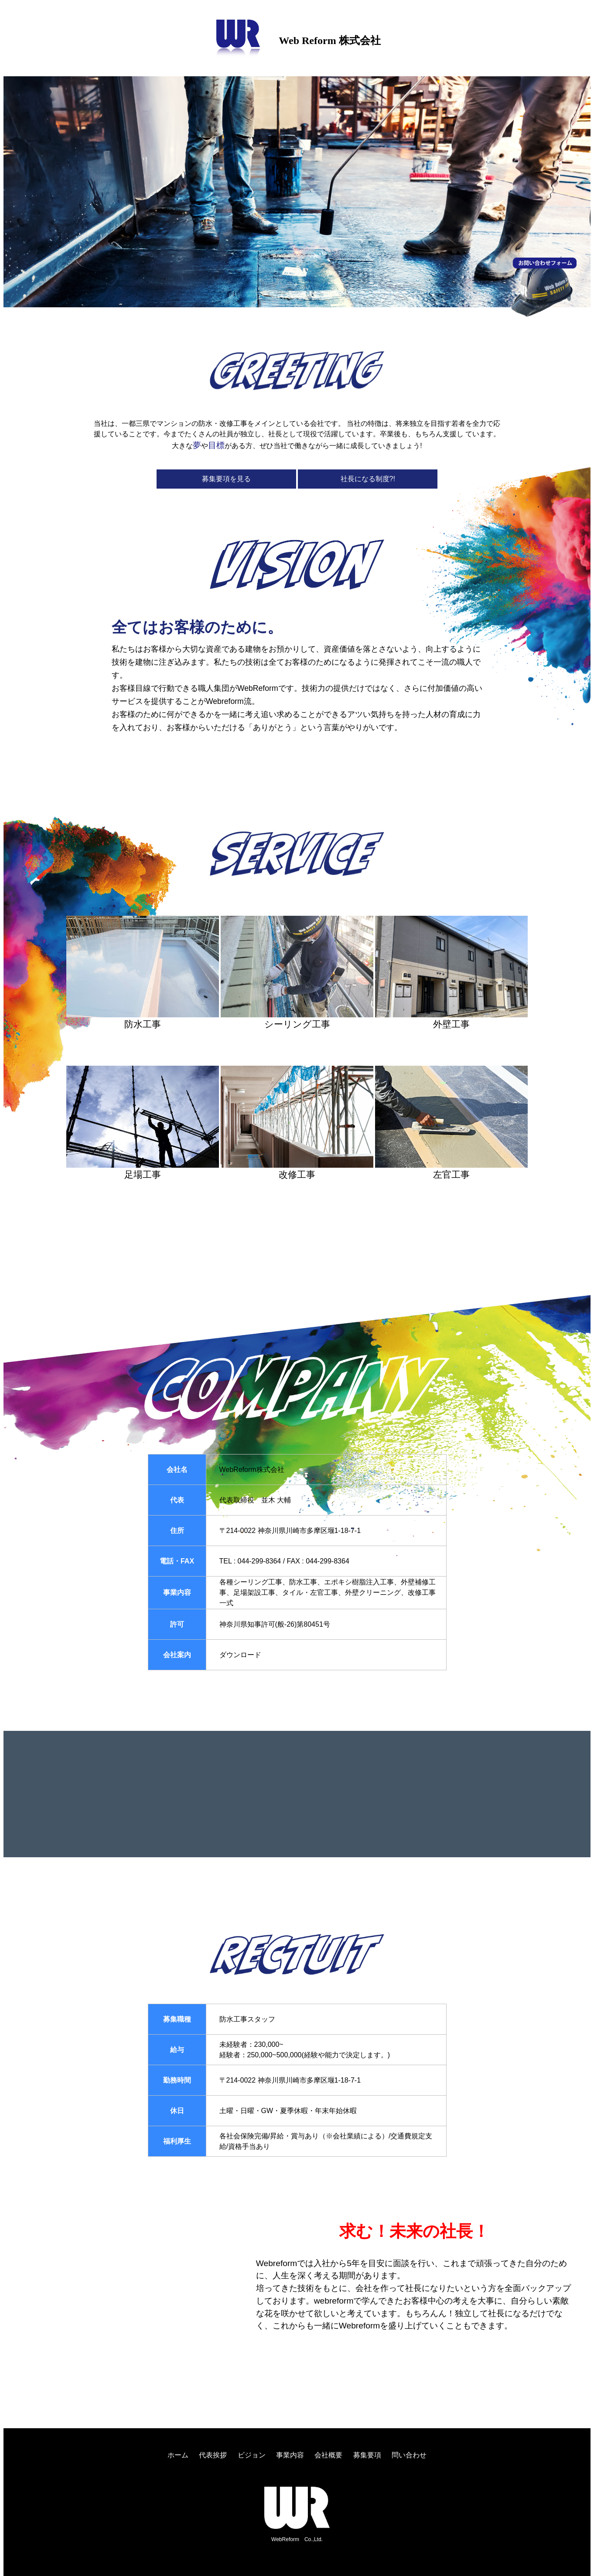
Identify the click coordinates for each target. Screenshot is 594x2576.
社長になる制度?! (368, 479)
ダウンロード (240, 1654)
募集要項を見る (226, 479)
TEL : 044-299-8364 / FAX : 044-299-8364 (284, 1561)
